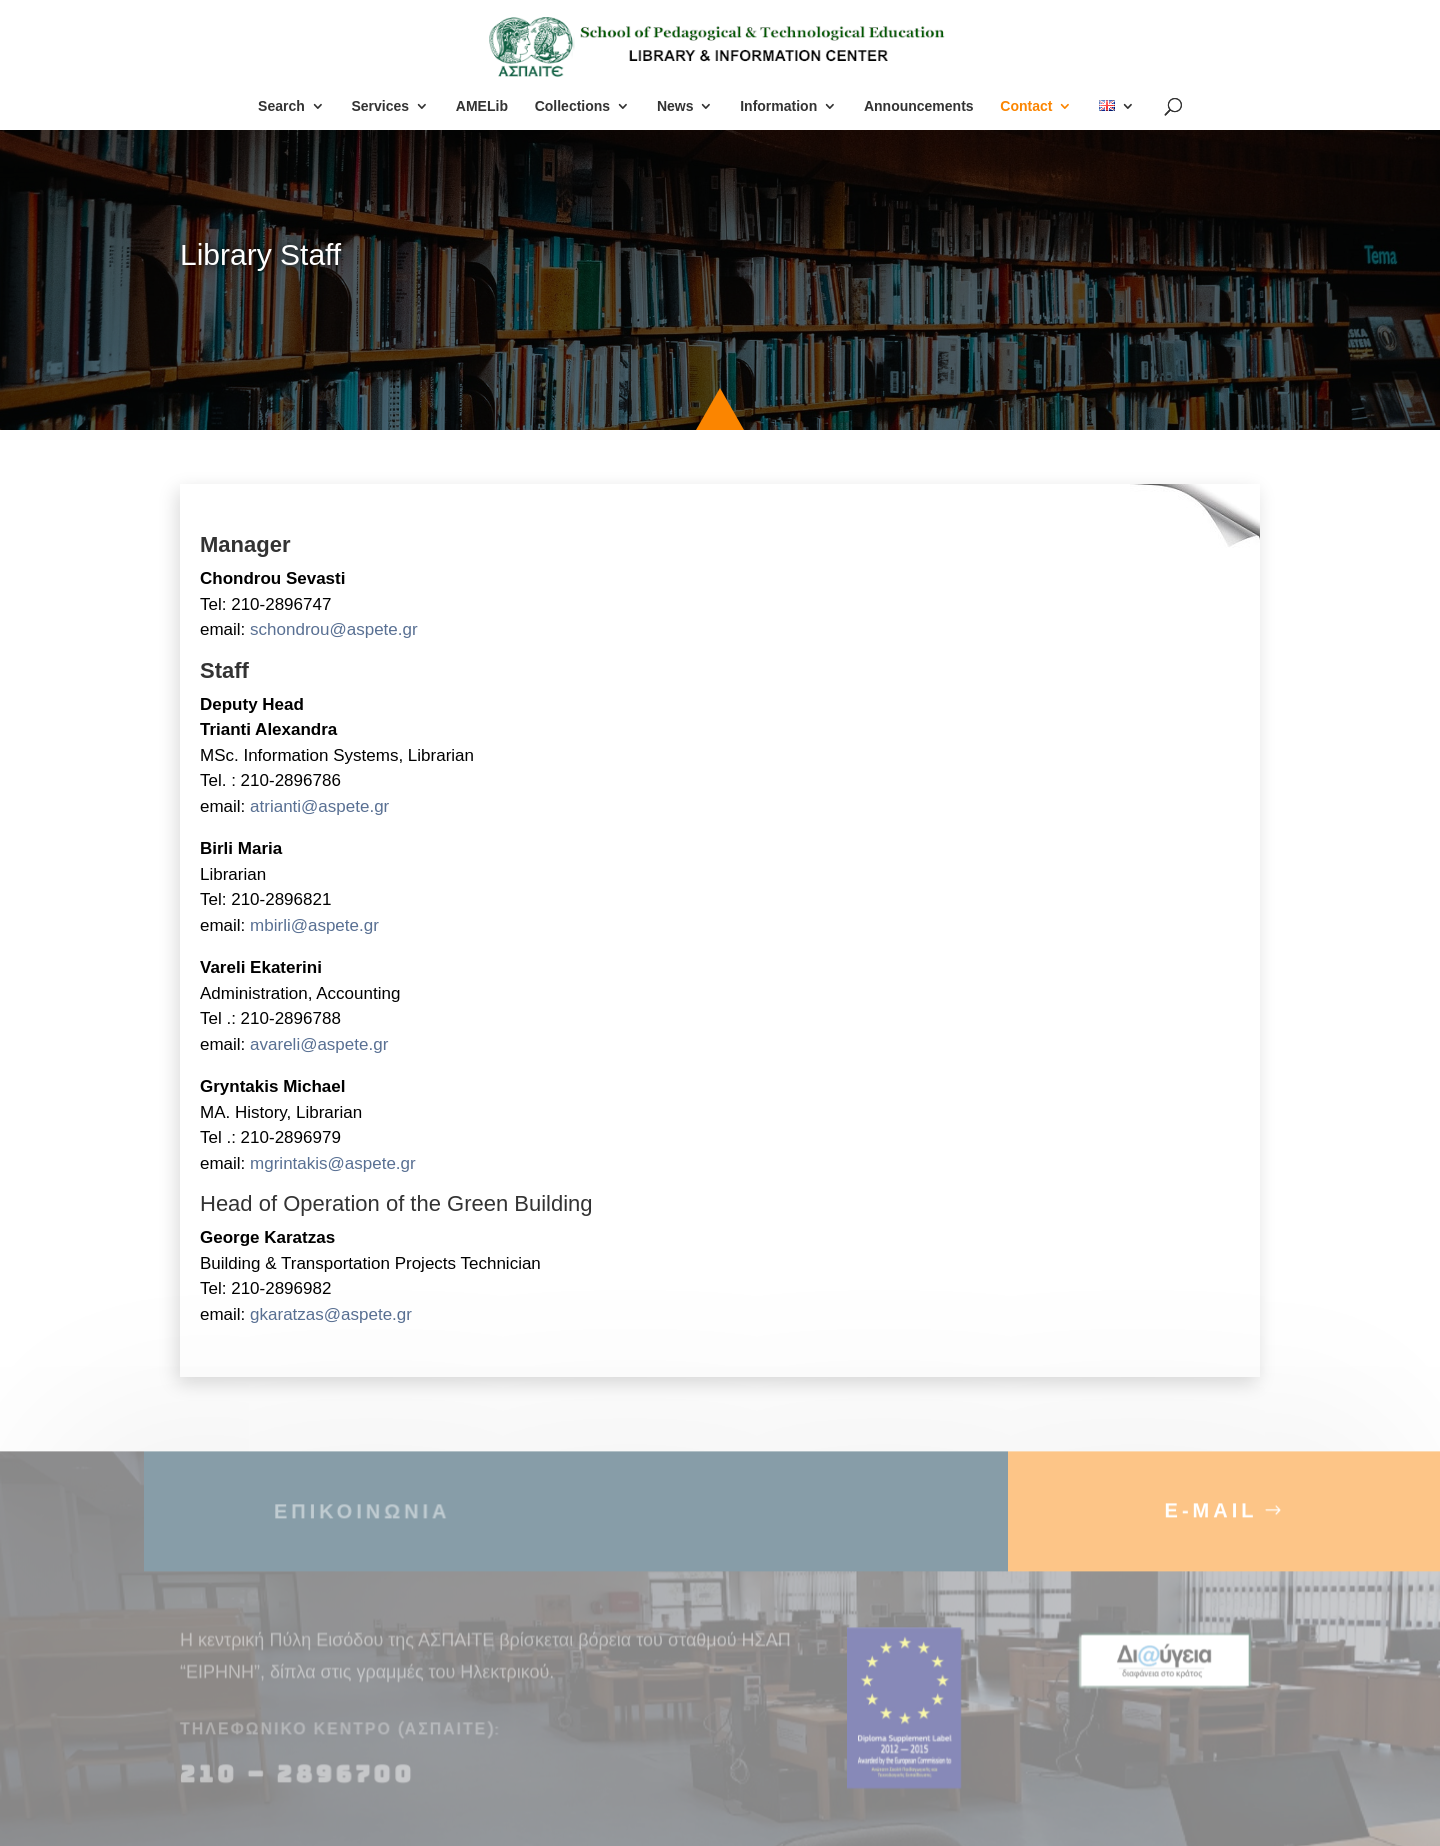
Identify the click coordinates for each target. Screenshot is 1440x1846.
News (675, 106)
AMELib (482, 106)
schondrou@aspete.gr (334, 629)
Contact (1026, 106)
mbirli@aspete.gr (314, 925)
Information (778, 106)
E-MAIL (1211, 1523)
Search (281, 106)
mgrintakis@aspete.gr (335, 1163)
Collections (572, 106)
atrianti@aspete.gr (319, 806)
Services (380, 106)
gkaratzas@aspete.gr (331, 1314)
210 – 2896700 (301, 1787)
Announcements (919, 106)
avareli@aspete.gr (319, 1044)
